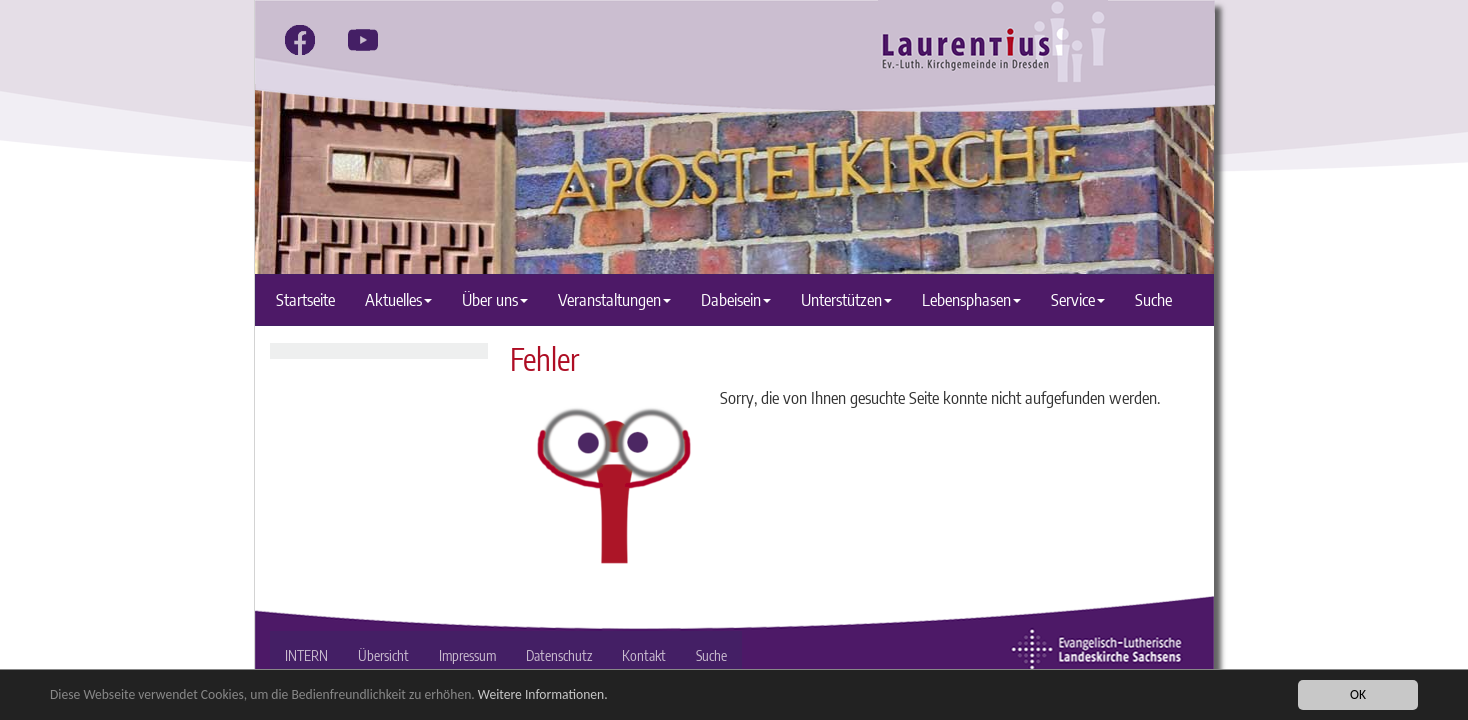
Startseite (305, 299)
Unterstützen (846, 299)
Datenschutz (559, 655)
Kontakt (644, 655)
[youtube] (363, 40)
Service (1078, 299)
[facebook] (300, 40)
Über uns (495, 299)
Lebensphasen (971, 299)
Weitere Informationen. (543, 695)
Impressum (467, 655)
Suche (1153, 299)
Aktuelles (398, 299)
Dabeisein (736, 299)
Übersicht (383, 655)
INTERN (306, 655)
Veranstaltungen (614, 299)
